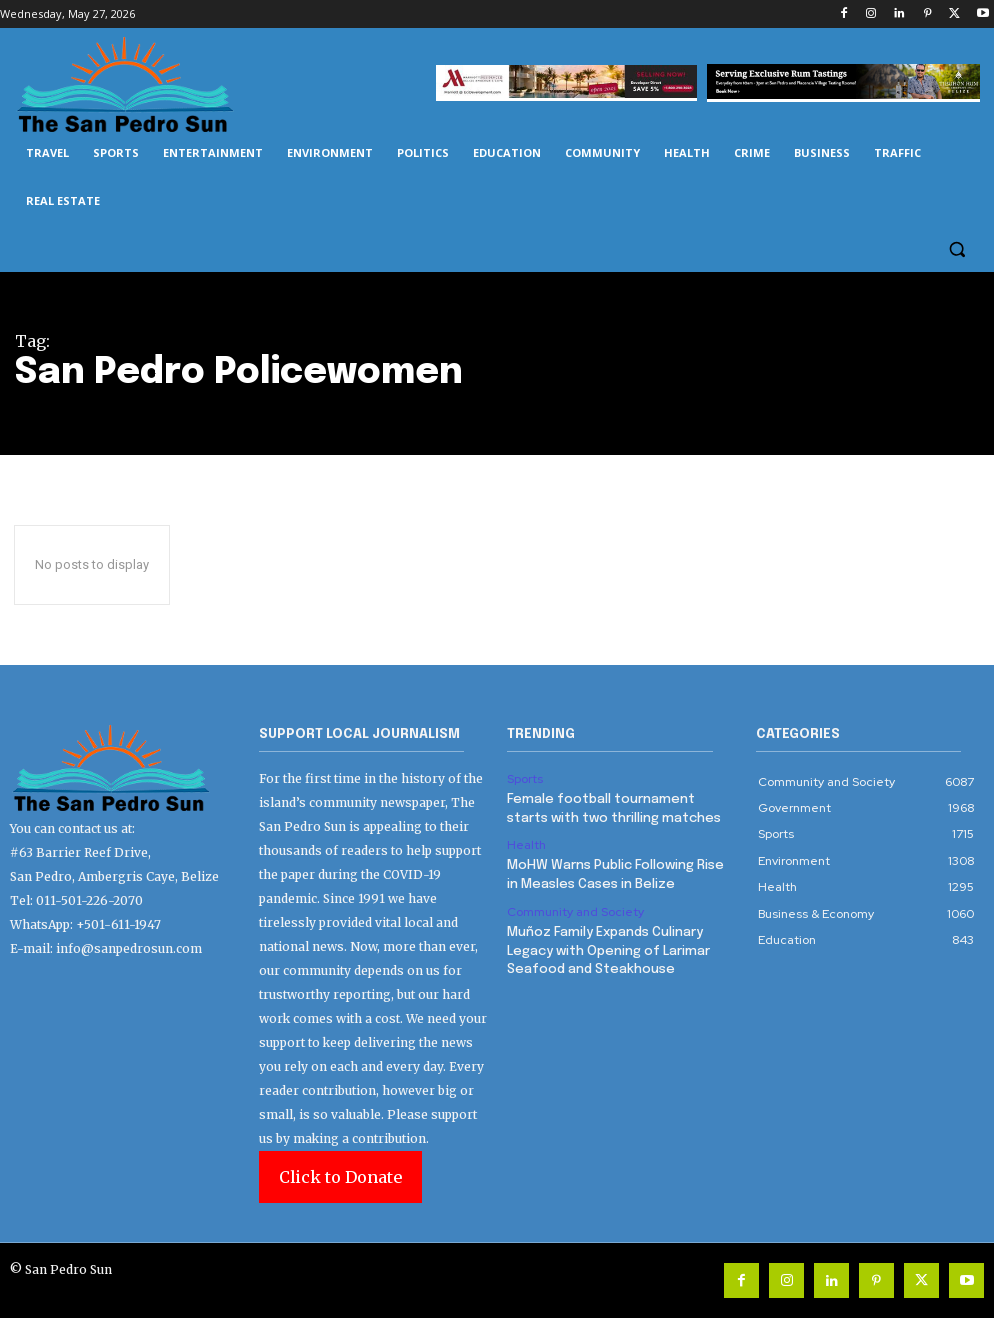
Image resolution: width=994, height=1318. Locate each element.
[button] (956, 249)
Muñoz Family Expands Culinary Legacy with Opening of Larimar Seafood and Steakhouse (608, 949)
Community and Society (575, 910)
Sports (525, 779)
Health (526, 844)
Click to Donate (340, 1177)
